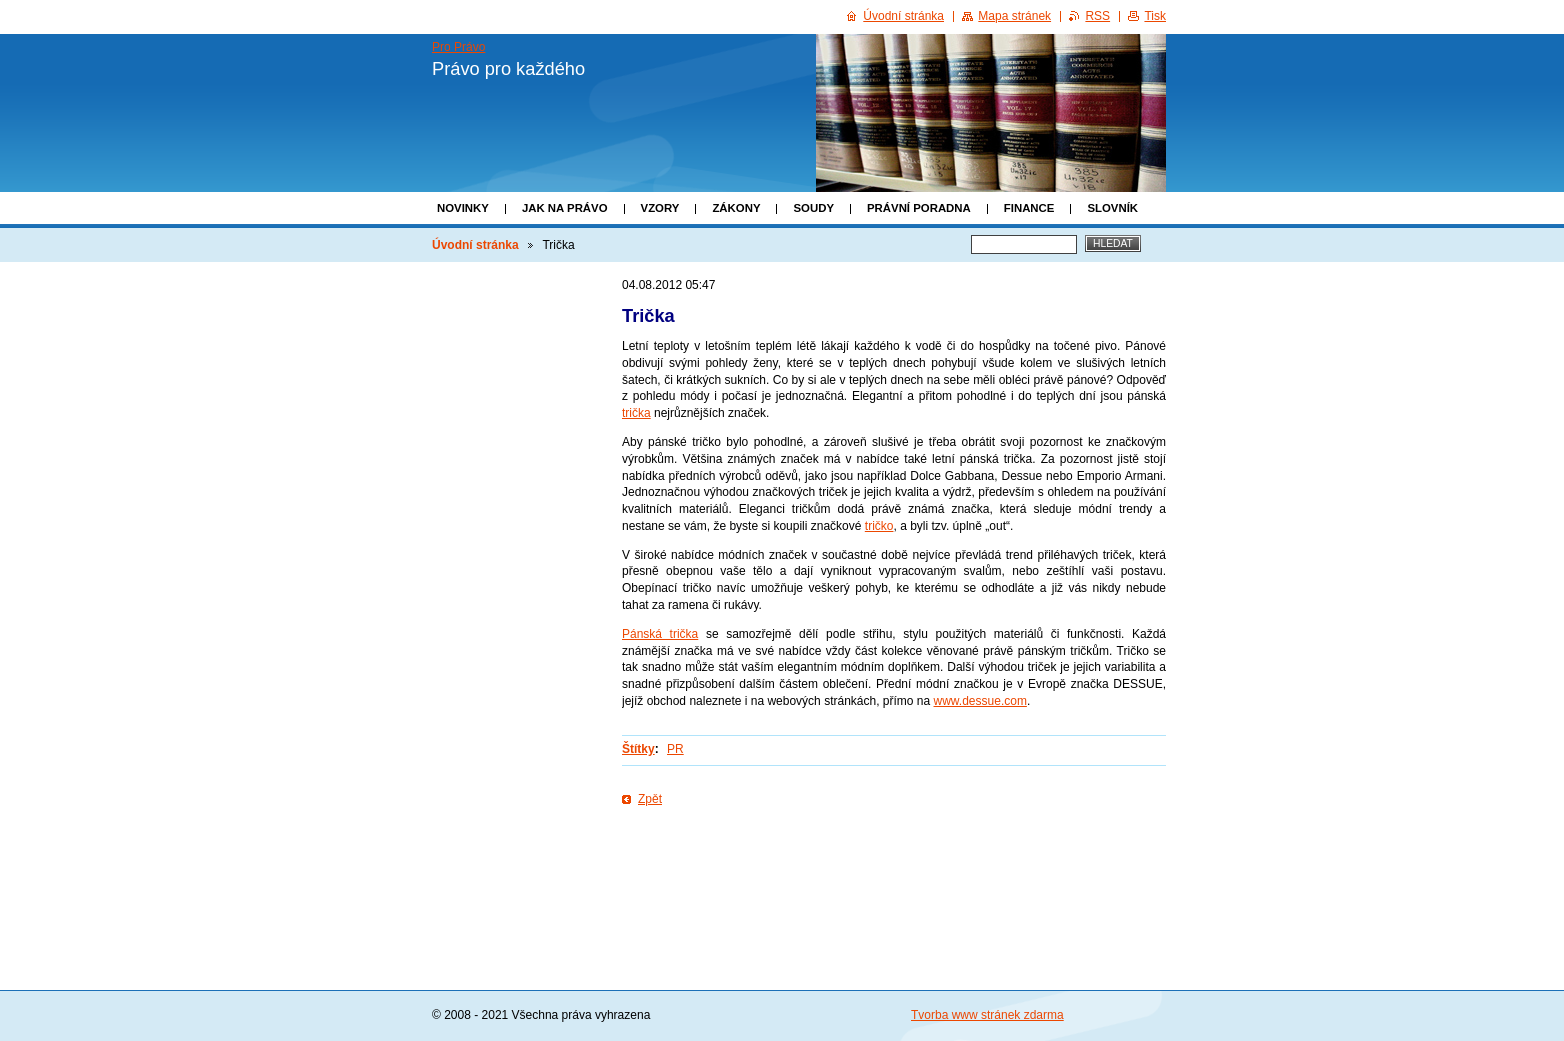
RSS (1097, 16)
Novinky (463, 208)
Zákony (736, 208)
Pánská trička (660, 634)
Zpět (650, 799)
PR (675, 749)
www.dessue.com (980, 701)
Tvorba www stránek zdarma (987, 1015)
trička (636, 413)
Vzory (660, 208)
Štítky (638, 749)
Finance (1029, 208)
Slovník (1112, 208)
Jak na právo (565, 208)
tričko (879, 526)
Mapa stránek (1014, 16)
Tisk (1155, 16)
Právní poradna (919, 208)
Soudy (813, 208)
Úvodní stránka (475, 245)
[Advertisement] (894, 872)
